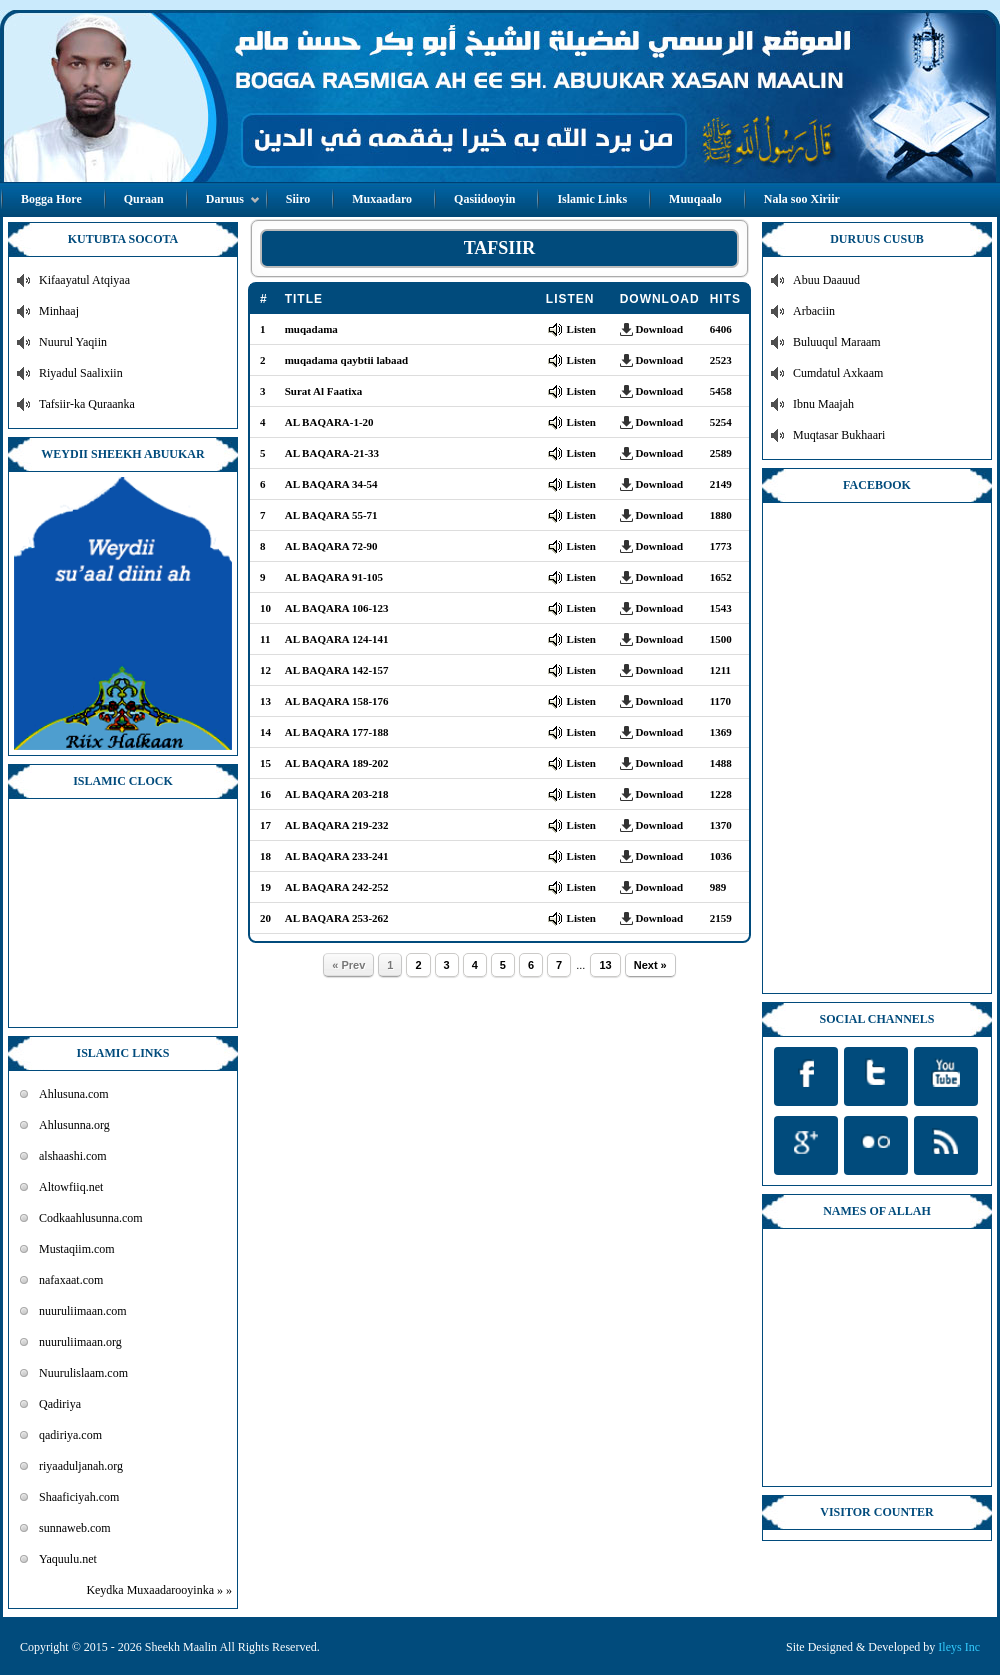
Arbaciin (814, 311)
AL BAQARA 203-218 (337, 794)
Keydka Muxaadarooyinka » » (159, 1590)
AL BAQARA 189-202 (337, 763)
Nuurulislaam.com (83, 1373)
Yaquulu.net (68, 1559)
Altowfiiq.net (71, 1187)
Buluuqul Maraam (837, 342)
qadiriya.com (70, 1435)
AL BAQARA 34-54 (331, 484)
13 (605, 965)
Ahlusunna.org (74, 1125)
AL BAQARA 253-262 (337, 918)
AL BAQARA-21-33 (332, 453)
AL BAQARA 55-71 (331, 515)
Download (659, 329)
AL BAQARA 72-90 (331, 546)
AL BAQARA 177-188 (337, 732)
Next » (650, 965)
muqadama (311, 329)
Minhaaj (59, 311)
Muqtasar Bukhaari (839, 435)
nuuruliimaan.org (80, 1342)
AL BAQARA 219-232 (337, 825)
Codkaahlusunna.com (91, 1218)
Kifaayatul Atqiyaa (84, 280)
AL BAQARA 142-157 (337, 670)
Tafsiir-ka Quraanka (87, 404)
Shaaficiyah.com (79, 1497)
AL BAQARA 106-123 (337, 608)
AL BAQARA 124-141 (337, 639)
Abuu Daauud (826, 280)
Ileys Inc (959, 1647)
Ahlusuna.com (74, 1094)
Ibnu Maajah (823, 404)
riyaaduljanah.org (81, 1466)
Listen (581, 329)
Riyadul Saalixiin (81, 373)
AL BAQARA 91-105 (334, 577)
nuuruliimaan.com (83, 1311)
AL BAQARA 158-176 (337, 701)
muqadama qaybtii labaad (346, 360)
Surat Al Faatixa (324, 391)
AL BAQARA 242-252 (337, 887)
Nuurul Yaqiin (73, 342)
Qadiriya (60, 1404)
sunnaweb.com (75, 1528)
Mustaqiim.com (77, 1249)
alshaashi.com (73, 1156)
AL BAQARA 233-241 (337, 856)
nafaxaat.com (71, 1280)
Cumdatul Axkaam (838, 373)
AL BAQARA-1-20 (329, 422)
